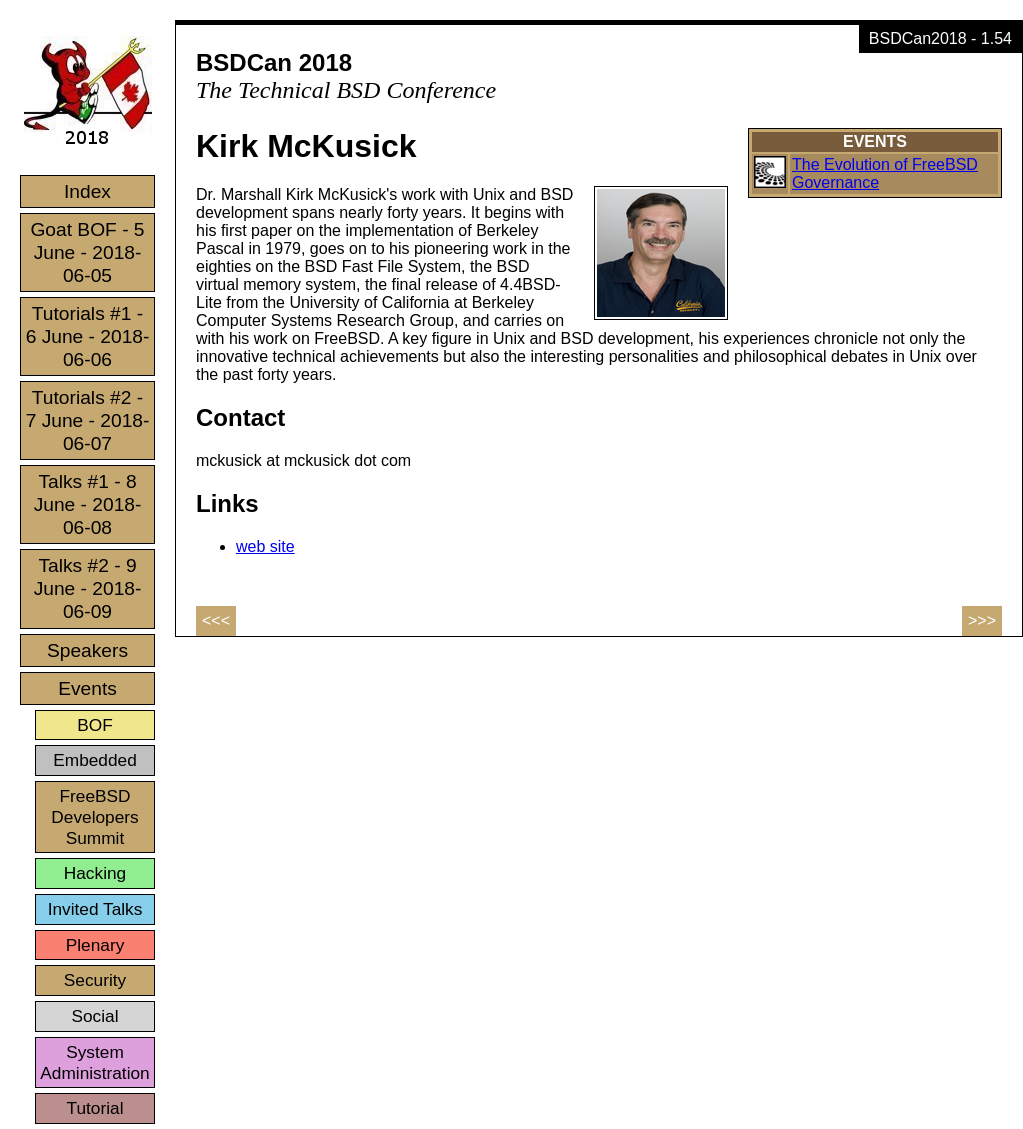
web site (265, 546)
